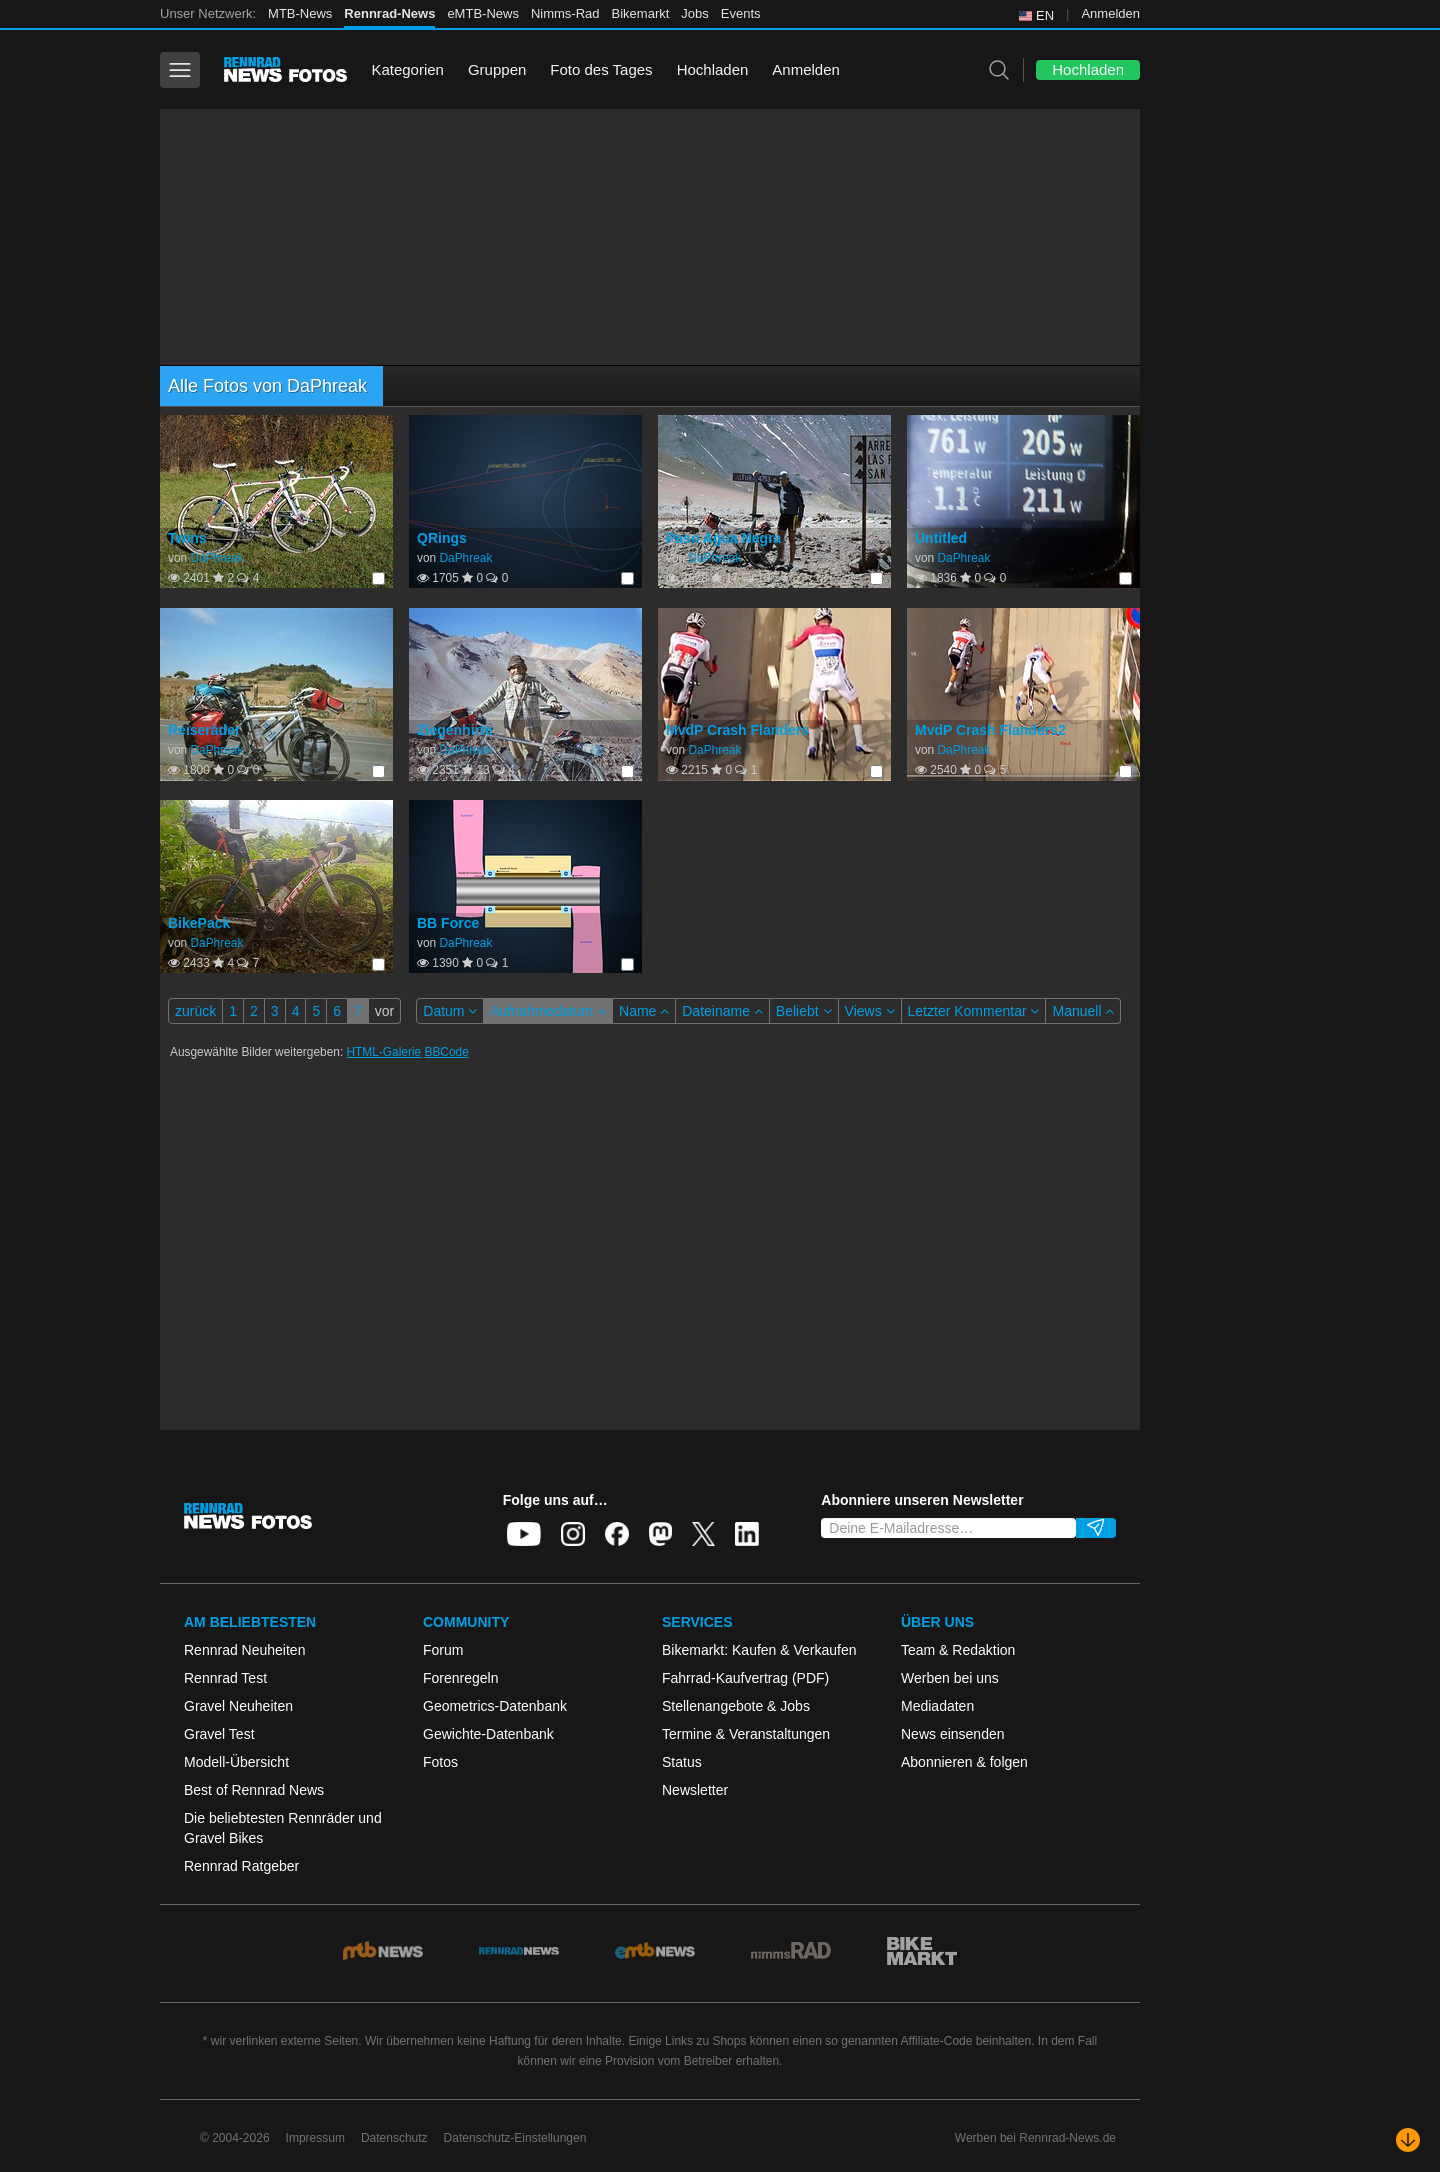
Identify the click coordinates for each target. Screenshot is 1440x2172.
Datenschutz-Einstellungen (515, 2138)
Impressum (315, 2138)
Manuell (1083, 1011)
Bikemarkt (641, 13)
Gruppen (497, 69)
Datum (450, 1011)
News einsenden (953, 1734)
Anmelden (1110, 13)
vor (384, 1011)
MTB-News (300, 13)
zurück (195, 1011)
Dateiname (722, 1011)
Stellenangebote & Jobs (736, 1706)
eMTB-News (483, 13)
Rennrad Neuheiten (244, 1650)
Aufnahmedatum (548, 1011)
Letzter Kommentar (974, 1011)
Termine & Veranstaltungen (746, 1734)
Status (682, 1762)
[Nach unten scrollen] (1408, 2140)
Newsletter (695, 1790)
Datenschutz (394, 2138)
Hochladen (713, 69)
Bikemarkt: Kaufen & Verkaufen (759, 1650)
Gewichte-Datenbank (488, 1734)
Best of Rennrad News (254, 1790)
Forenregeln (461, 1678)
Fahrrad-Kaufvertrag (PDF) (745, 1678)
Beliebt (804, 1011)
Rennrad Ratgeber (241, 1866)
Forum (443, 1650)
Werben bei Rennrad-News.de (1035, 2138)
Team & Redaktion (958, 1650)
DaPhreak (216, 558)
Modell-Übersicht (236, 1762)
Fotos (440, 1762)
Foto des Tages (601, 69)
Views (870, 1011)
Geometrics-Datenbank (495, 1706)
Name (644, 1011)
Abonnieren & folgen (964, 1762)
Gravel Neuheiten (238, 1706)
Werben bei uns (950, 1678)
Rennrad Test (225, 1678)
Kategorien (407, 69)
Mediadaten (937, 1706)
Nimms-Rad (565, 13)
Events (741, 13)
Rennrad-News (389, 13)
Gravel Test (219, 1734)
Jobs (694, 13)
